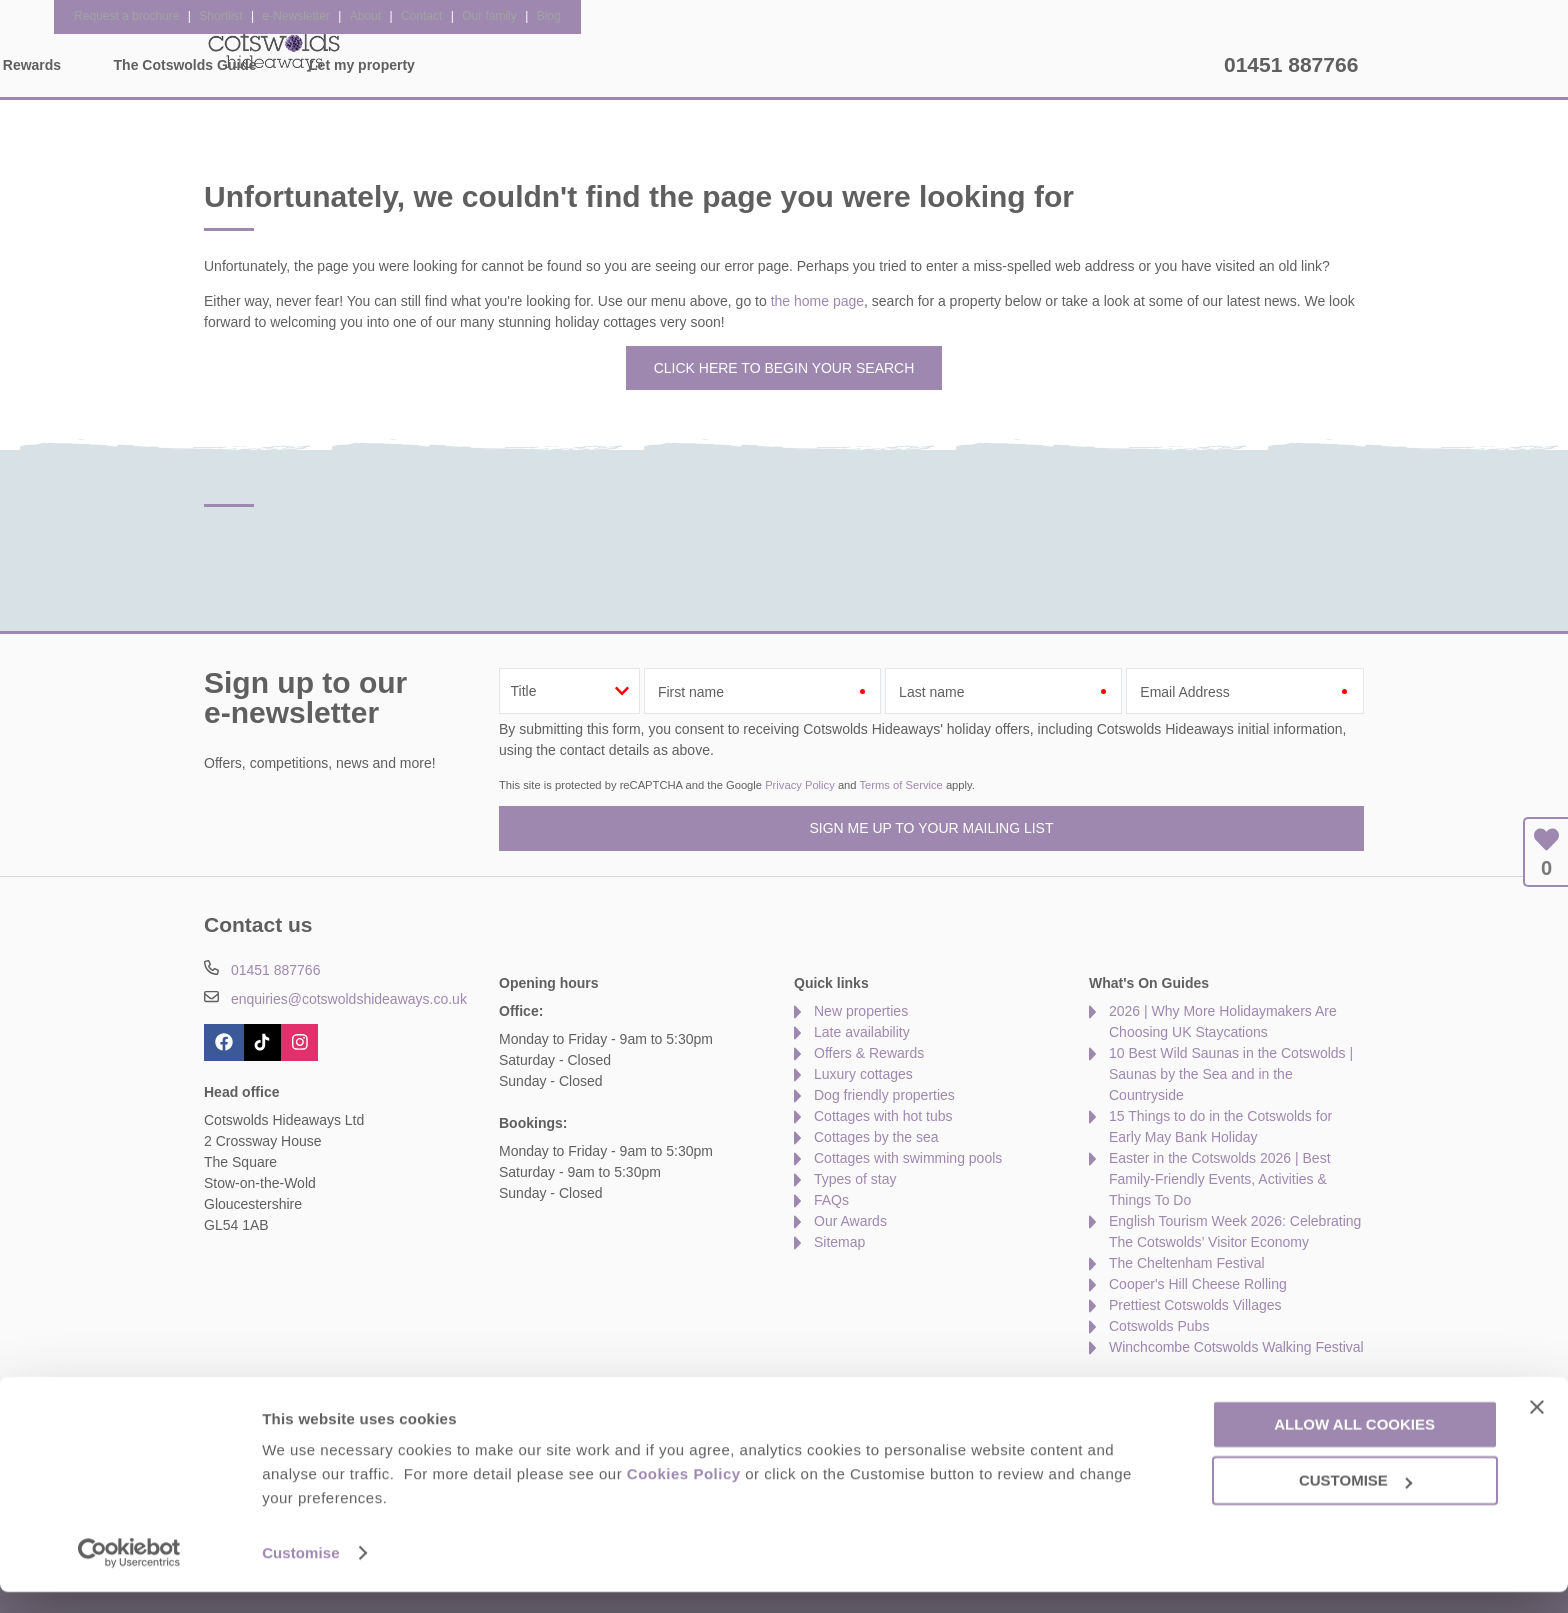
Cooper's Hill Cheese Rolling (1198, 1284)
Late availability (862, 1032)
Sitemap (839, 1242)
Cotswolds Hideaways (274, 50)
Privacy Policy (800, 785)
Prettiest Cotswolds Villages (1195, 1305)
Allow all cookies (1354, 1444)
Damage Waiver (414, 1389)
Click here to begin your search (784, 368)
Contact (228, 1389)
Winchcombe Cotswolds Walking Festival (1236, 1347)
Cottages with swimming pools (908, 1158)
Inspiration (639, 65)
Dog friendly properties (884, 1095)
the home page (817, 301)
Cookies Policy (684, 1494)
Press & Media (537, 1389)
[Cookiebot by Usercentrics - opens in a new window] (129, 1574)
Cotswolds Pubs (1159, 1326)
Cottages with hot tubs (883, 1116)
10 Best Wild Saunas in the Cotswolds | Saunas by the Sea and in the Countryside (1231, 1074)
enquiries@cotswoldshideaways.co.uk (349, 999)
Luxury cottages (863, 1074)
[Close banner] (1537, 1427)
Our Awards (850, 1221)
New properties (861, 1011)
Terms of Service (900, 785)
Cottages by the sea (876, 1137)
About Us (308, 1389)
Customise (301, 1573)
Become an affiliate (669, 1389)
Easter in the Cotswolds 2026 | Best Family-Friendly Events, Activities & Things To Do (1220, 1179)
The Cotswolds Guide (967, 65)
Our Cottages (506, 65)
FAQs (831, 1200)
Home (389, 65)
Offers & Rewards (785, 65)
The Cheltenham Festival (1187, 1263)
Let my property (1145, 65)
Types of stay (855, 1179)
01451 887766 (1291, 64)
